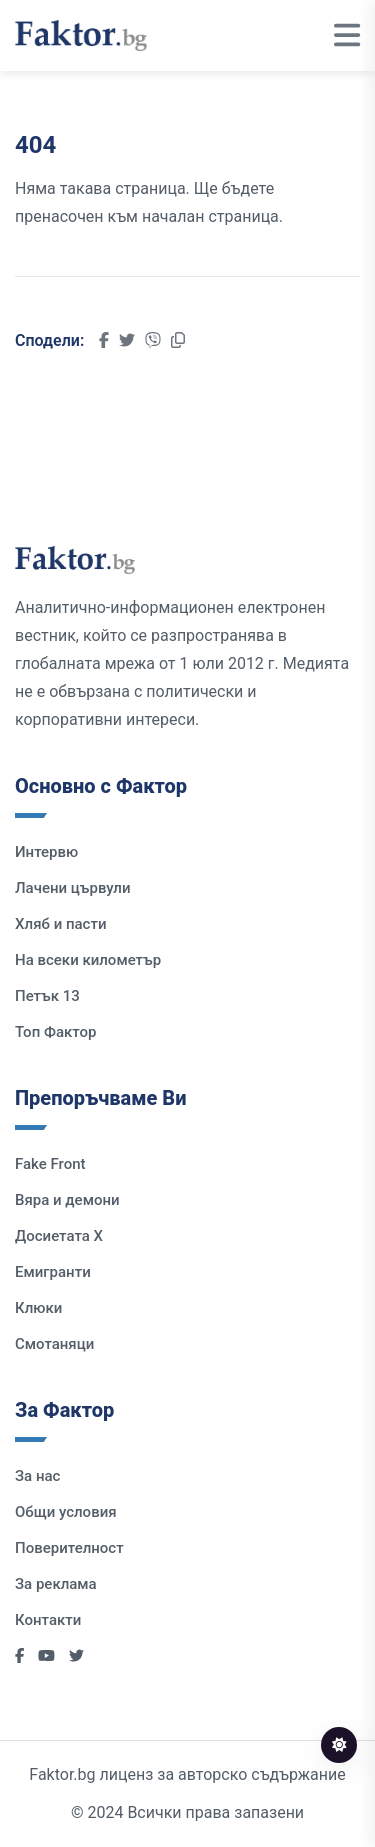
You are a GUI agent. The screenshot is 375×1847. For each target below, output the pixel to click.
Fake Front (50, 1164)
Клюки (38, 1308)
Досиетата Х (59, 1236)
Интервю (46, 852)
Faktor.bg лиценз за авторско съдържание (187, 1774)
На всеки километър (88, 960)
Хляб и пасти (60, 924)
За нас (37, 1476)
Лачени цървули (73, 888)
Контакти (48, 1620)
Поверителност (69, 1548)
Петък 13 (47, 996)
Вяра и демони (67, 1200)
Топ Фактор (55, 1032)
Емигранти (53, 1272)
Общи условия (66, 1512)
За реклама (56, 1584)
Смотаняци (54, 1344)
